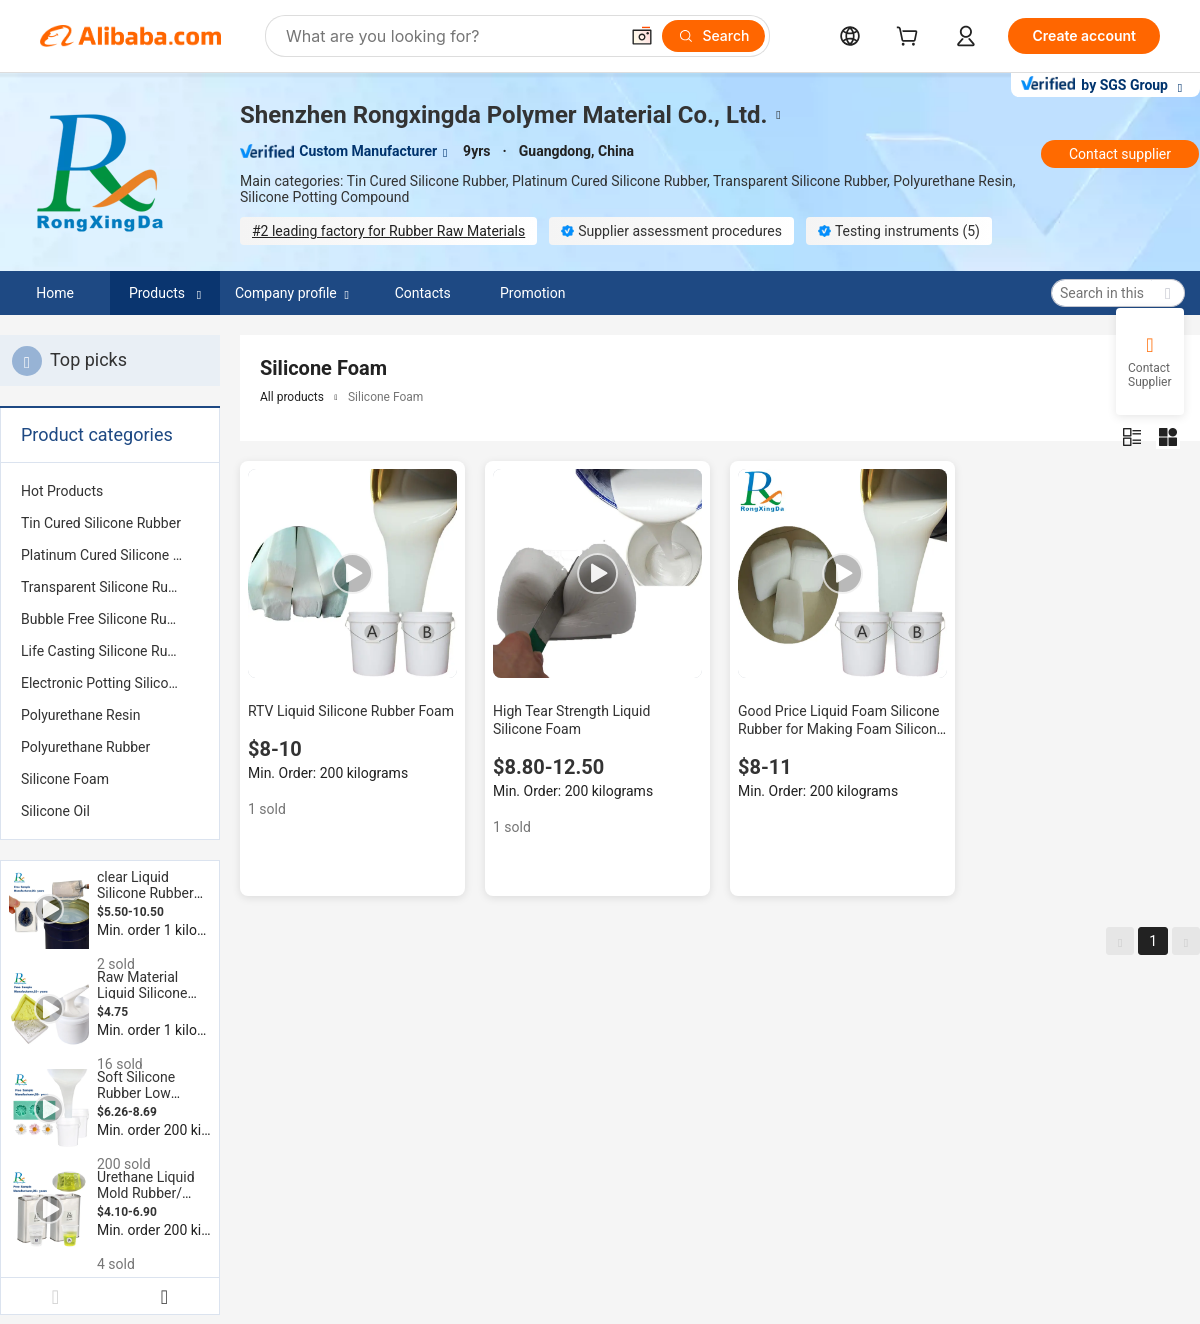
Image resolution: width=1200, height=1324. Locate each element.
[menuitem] (110, 491)
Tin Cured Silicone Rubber (101, 523)
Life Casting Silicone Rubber (108, 651)
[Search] (713, 36)
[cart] (911, 38)
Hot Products (62, 491)
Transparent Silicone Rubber (108, 587)
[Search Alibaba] (450, 36)
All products (292, 397)
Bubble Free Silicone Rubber (108, 619)
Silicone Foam (65, 779)
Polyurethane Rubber (85, 747)
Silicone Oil (55, 811)
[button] (642, 36)
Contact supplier (1120, 154)
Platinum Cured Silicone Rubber (110, 555)
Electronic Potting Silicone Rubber (110, 683)
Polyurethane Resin (80, 715)
